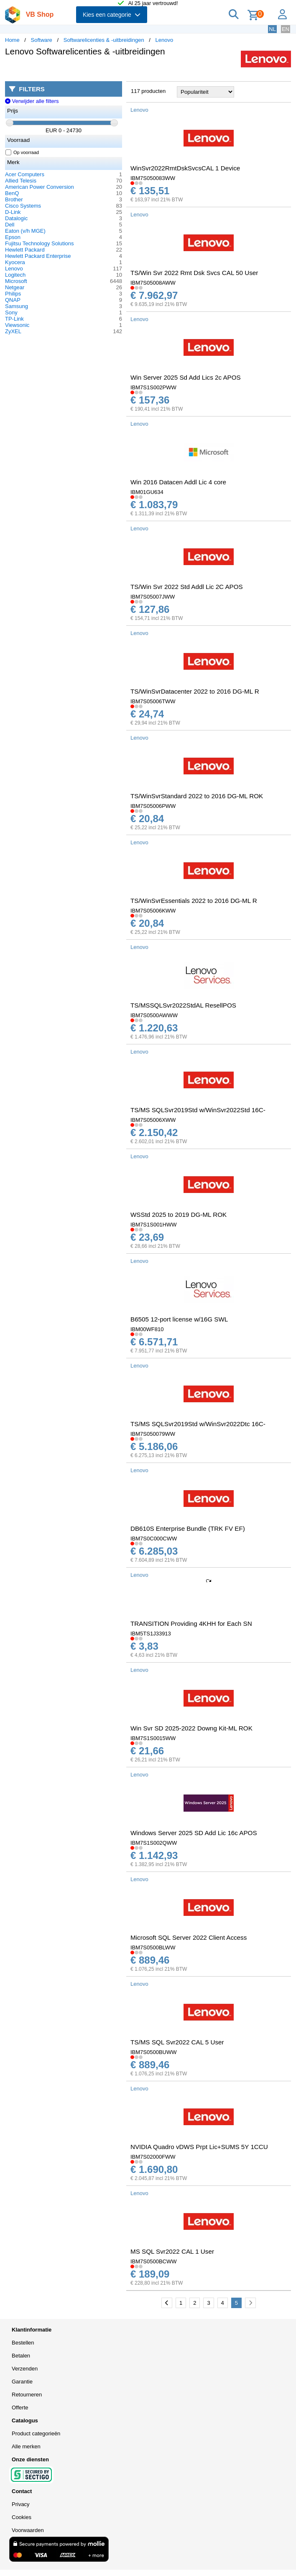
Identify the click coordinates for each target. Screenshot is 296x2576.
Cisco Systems (23, 206)
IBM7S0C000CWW (153, 1538)
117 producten (148, 91)
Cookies (21, 2517)
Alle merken (26, 2446)
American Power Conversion (39, 187)
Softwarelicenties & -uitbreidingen (104, 40)
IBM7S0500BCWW (153, 2261)
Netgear (14, 287)
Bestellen (23, 2342)
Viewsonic (17, 325)
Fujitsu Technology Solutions (39, 243)
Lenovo (165, 40)
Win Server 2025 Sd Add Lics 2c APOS (185, 377)
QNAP (12, 300)
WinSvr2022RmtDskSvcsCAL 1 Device (185, 168)
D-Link (13, 212)
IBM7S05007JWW (152, 597)
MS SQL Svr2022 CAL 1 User (172, 2251)
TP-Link (14, 319)
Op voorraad (22, 152)
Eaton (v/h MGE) (25, 231)
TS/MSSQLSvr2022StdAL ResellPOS (183, 1005)
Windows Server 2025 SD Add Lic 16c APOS (193, 1832)
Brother (14, 199)
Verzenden (25, 2368)
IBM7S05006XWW (153, 1120)
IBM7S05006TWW (153, 701)
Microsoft (16, 281)
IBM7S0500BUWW (153, 2052)
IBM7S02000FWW (153, 2157)
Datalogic (16, 218)
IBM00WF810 (146, 1329)
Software (41, 40)
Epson (12, 237)
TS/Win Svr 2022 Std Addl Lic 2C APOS (186, 586)
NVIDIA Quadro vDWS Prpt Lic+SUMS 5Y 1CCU (199, 2146)
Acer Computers (24, 174)
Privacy (21, 2504)
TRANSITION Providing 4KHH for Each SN (191, 1623)
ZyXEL (13, 331)
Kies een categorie (111, 14)
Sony (11, 312)
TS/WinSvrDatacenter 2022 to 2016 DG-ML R (194, 691)
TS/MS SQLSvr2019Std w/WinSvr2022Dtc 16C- (197, 1423)
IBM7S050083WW (152, 178)
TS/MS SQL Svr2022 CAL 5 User (177, 2042)
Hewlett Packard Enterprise (38, 256)
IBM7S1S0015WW (153, 1738)
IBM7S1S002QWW (153, 1843)
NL (272, 29)
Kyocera (15, 262)
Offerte (20, 2407)
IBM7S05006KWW (153, 911)
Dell (9, 224)
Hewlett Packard (25, 250)
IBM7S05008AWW (153, 283)
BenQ (12, 193)
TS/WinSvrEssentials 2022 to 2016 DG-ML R (193, 900)
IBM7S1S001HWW (153, 1224)
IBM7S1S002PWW (153, 387)
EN (285, 29)
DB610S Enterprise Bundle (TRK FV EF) (187, 1528)
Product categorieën (36, 2433)
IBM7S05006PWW (153, 806)
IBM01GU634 (146, 492)
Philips (13, 294)
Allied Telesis (20, 180)
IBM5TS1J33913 (150, 1633)
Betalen (21, 2355)
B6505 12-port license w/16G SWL (179, 1319)
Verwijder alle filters (32, 101)
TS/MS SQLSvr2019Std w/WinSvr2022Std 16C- (197, 1109)
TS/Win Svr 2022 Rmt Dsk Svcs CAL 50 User (194, 272)
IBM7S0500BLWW (152, 1947)
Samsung (16, 306)
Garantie (22, 2381)
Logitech (15, 275)
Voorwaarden (28, 2530)
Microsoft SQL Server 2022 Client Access (188, 1937)
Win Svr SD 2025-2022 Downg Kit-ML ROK (191, 1728)
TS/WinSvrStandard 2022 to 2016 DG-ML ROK (196, 796)
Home (12, 40)
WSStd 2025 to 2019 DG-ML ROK (178, 1214)
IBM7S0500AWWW (154, 1015)
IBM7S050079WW (152, 1434)
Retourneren (27, 2394)
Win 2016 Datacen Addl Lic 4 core (178, 482)
